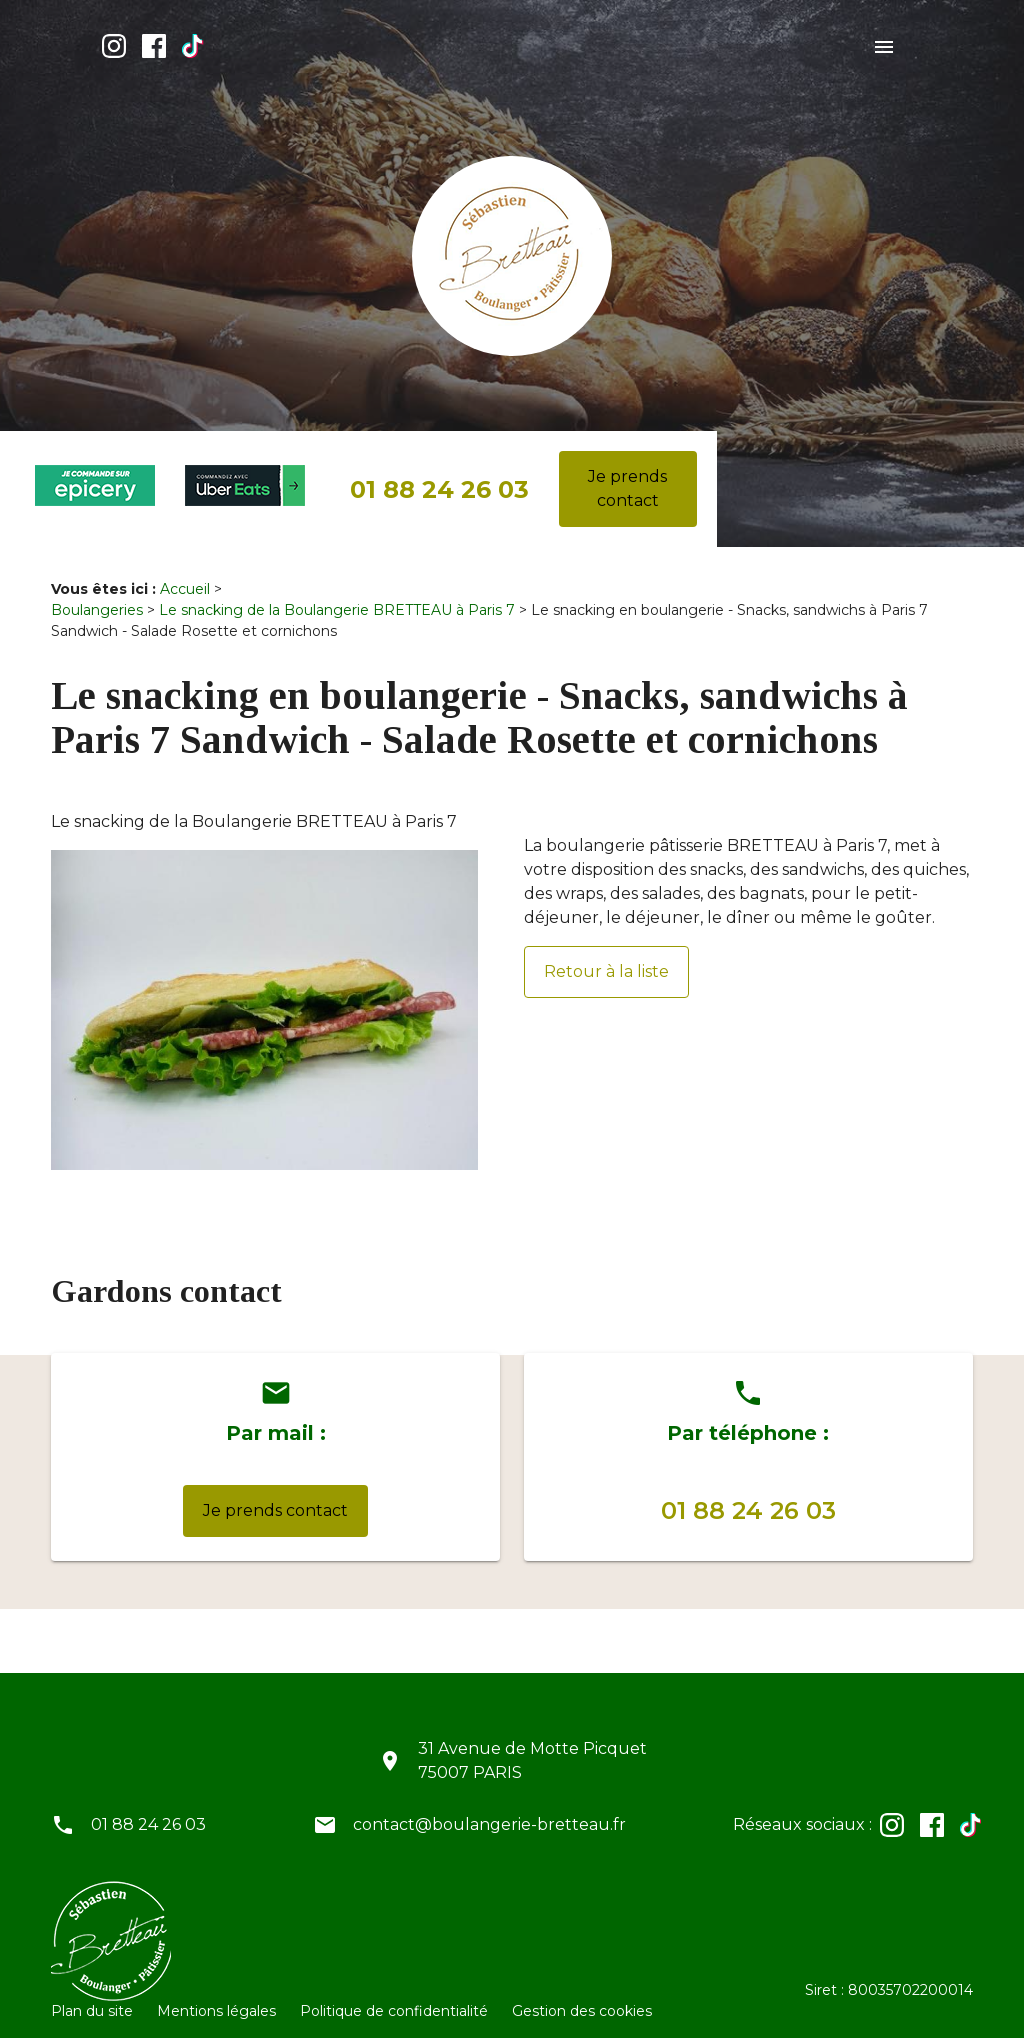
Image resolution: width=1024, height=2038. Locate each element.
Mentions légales (216, 1995)
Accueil (185, 573)
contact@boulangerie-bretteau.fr (489, 1808)
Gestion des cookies (582, 1995)
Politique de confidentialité (394, 1995)
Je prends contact (627, 472)
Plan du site (92, 1995)
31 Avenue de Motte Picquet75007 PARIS (532, 1744)
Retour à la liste (606, 955)
